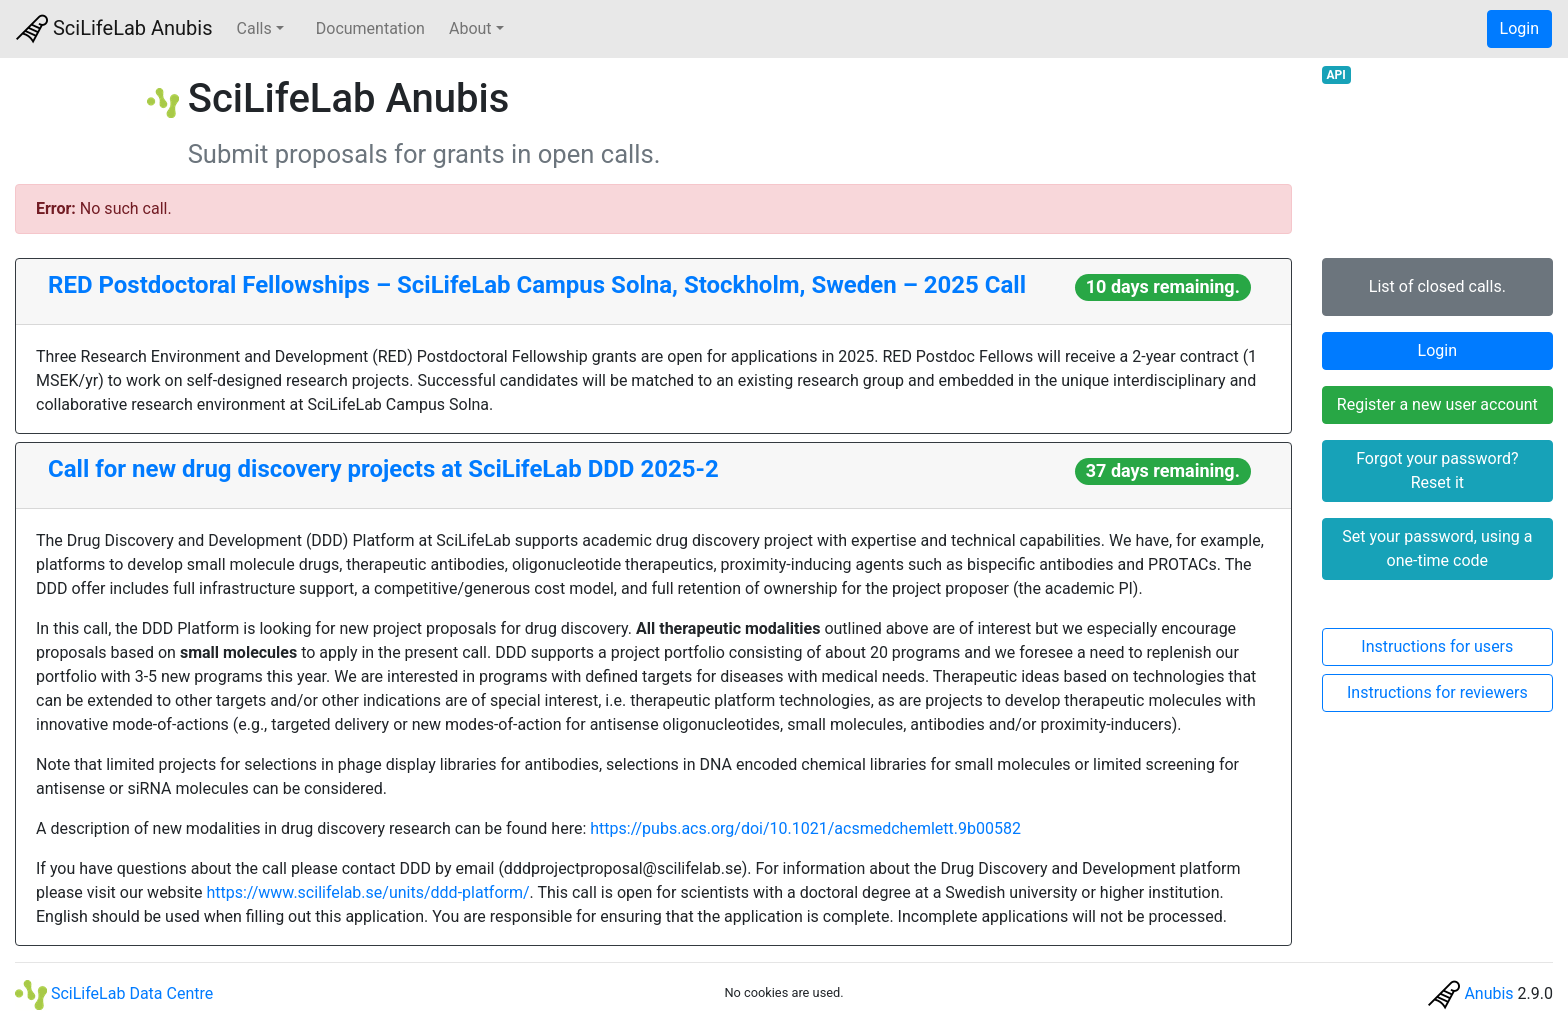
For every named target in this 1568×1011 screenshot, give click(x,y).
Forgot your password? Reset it (1437, 470)
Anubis (1488, 993)
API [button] (1335, 75)
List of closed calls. (1437, 286)
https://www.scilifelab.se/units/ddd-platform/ (367, 892)
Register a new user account (1437, 404)
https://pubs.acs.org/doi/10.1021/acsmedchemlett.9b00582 (805, 828)
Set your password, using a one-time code (1437, 548)
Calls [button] (254, 28)
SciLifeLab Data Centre (114, 993)
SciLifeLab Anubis (114, 29)
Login (1519, 28)
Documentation (370, 28)
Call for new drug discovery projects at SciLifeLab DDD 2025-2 (383, 469)
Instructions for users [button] (1437, 646)
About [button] (470, 28)
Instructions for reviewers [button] (1437, 692)
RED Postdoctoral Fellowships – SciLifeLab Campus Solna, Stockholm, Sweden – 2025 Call (537, 285)
